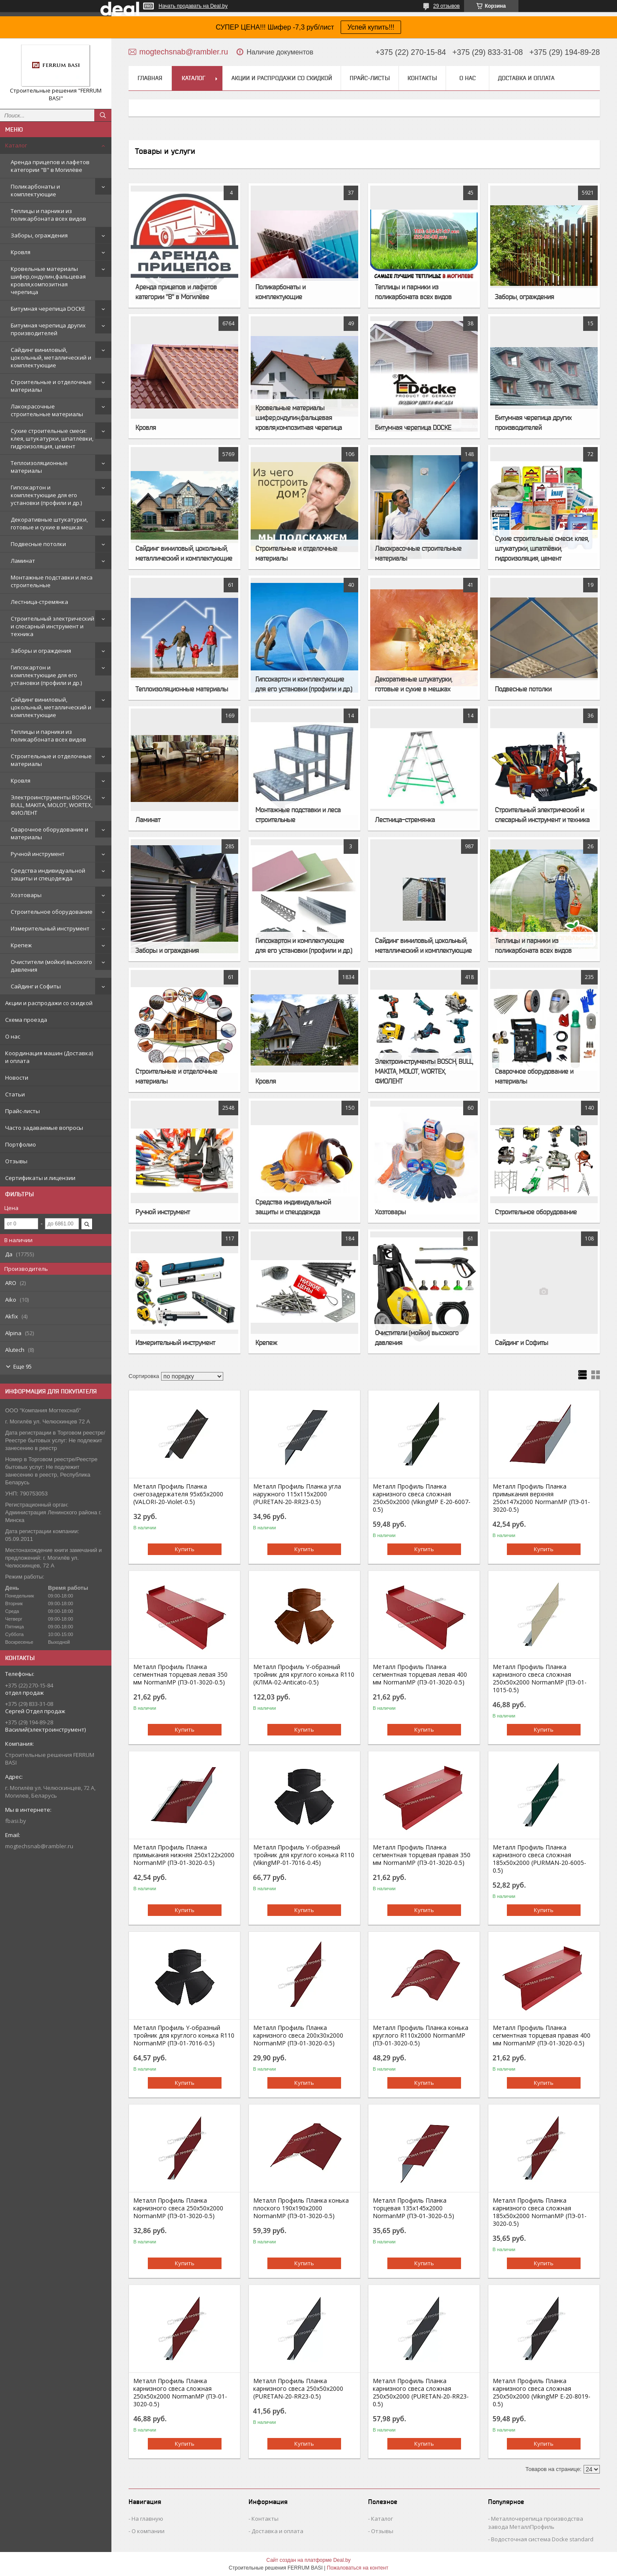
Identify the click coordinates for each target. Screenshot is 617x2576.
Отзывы (16, 1161)
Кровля (20, 252)
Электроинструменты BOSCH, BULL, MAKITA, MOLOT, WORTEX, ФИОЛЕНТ (52, 805)
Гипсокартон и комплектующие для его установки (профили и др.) (46, 495)
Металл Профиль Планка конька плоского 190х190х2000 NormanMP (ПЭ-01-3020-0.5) (301, 2208)
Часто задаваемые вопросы (44, 1128)
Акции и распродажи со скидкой (49, 1003)
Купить (185, 1549)
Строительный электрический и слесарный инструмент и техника (52, 626)
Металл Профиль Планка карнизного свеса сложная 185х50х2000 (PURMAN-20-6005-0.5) (539, 1858)
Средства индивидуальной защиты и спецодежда (48, 874)
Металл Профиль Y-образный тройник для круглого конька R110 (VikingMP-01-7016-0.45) (303, 1855)
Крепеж (21, 945)
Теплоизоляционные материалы (39, 466)
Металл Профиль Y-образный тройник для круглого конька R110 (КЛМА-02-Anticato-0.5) (303, 1674)
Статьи (15, 1094)
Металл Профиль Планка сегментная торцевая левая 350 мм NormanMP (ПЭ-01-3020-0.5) (180, 1674)
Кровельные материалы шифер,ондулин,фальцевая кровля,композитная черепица (48, 280)
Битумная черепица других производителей (48, 329)
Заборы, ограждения (39, 235)
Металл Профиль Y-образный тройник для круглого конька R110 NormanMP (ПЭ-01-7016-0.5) (183, 2035)
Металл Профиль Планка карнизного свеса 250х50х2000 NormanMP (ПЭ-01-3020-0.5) (178, 2208)
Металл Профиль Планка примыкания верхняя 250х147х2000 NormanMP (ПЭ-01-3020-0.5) (541, 1498)
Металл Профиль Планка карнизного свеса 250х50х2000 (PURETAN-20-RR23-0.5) (298, 2388)
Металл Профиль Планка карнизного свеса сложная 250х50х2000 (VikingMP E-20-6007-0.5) (421, 1498)
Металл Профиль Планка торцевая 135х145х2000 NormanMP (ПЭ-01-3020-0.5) (413, 2208)
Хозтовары (26, 895)
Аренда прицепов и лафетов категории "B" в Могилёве (50, 166)
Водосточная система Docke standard (542, 2539)
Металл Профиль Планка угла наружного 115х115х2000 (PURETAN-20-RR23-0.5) (297, 1494)
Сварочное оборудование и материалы (49, 833)
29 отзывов (446, 6)
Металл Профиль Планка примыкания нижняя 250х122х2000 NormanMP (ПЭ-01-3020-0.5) (183, 1855)
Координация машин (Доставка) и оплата (49, 1057)
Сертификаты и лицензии (40, 1178)
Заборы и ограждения (41, 651)
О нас (12, 1036)
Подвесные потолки (38, 544)
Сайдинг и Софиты (36, 986)
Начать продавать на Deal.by (193, 6)
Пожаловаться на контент (357, 2568)
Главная (150, 78)
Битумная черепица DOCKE (48, 308)
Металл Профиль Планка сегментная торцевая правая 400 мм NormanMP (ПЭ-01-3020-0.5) (541, 2035)
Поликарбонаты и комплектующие (35, 190)
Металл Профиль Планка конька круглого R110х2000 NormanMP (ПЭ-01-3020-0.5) (420, 2035)
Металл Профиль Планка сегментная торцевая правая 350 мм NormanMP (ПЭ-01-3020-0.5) (421, 1855)
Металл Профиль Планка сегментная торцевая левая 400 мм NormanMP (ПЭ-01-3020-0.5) (420, 1674)
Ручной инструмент (38, 854)
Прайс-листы (22, 1111)
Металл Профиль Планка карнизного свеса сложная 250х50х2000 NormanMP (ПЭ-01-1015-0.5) (540, 1678)
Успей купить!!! (371, 27)
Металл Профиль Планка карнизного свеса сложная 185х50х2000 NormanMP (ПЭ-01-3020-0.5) (540, 2212)
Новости (16, 1077)
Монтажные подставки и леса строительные (52, 581)
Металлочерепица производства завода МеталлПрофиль (535, 2523)
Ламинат (23, 560)
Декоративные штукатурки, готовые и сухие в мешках (49, 523)
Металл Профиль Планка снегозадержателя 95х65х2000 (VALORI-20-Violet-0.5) (178, 1494)
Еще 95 (22, 1366)
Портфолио (20, 1144)
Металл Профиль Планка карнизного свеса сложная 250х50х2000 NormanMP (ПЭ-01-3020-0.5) (180, 2392)
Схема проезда (26, 1020)
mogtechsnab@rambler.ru (39, 1846)
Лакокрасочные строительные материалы (47, 410)
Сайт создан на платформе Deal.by (309, 2560)
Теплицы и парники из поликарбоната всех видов (48, 214)
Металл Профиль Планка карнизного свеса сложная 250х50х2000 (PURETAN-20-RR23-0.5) (421, 2392)
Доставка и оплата (526, 78)
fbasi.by (15, 1821)
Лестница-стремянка (39, 602)
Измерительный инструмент (50, 928)
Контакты (422, 78)
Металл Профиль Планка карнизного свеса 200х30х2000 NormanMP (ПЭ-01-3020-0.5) (298, 2035)
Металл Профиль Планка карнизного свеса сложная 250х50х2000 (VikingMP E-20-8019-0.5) (541, 2392)
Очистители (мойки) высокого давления (51, 965)
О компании (148, 2531)
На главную (147, 2518)
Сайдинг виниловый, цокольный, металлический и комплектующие (51, 357)
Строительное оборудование (52, 912)
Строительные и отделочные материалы (51, 385)
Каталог (16, 145)
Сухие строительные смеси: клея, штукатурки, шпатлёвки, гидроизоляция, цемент (52, 438)
